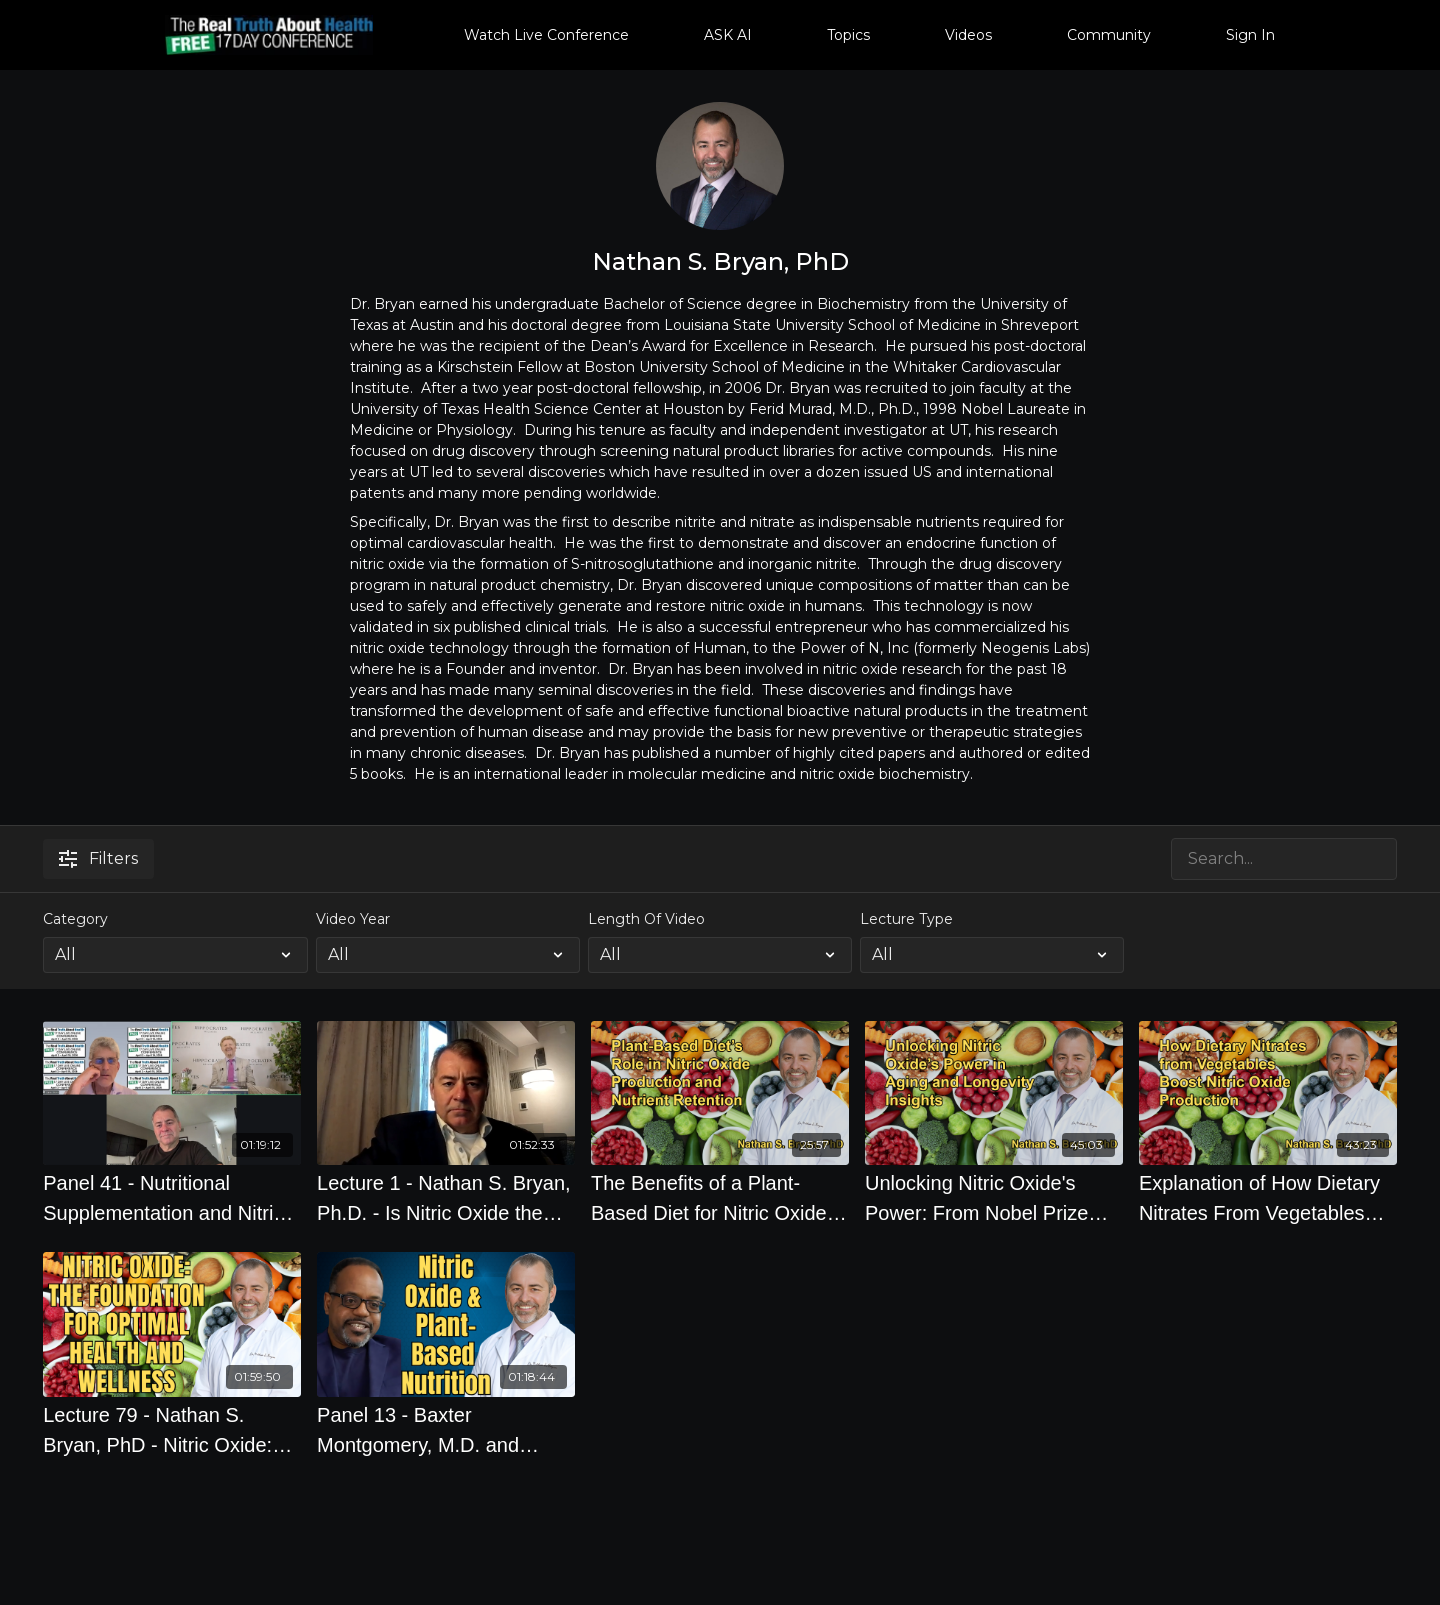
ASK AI (728, 35)
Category (75, 919)
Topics (848, 35)
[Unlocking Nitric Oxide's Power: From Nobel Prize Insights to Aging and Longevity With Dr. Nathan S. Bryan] (994, 1198)
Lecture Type (906, 919)
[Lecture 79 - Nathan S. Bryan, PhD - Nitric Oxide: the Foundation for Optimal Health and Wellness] (172, 1430)
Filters (98, 858)
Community (1109, 35)
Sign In (1250, 35)
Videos (968, 35)
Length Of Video (646, 919)
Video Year (353, 919)
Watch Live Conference (546, 35)
